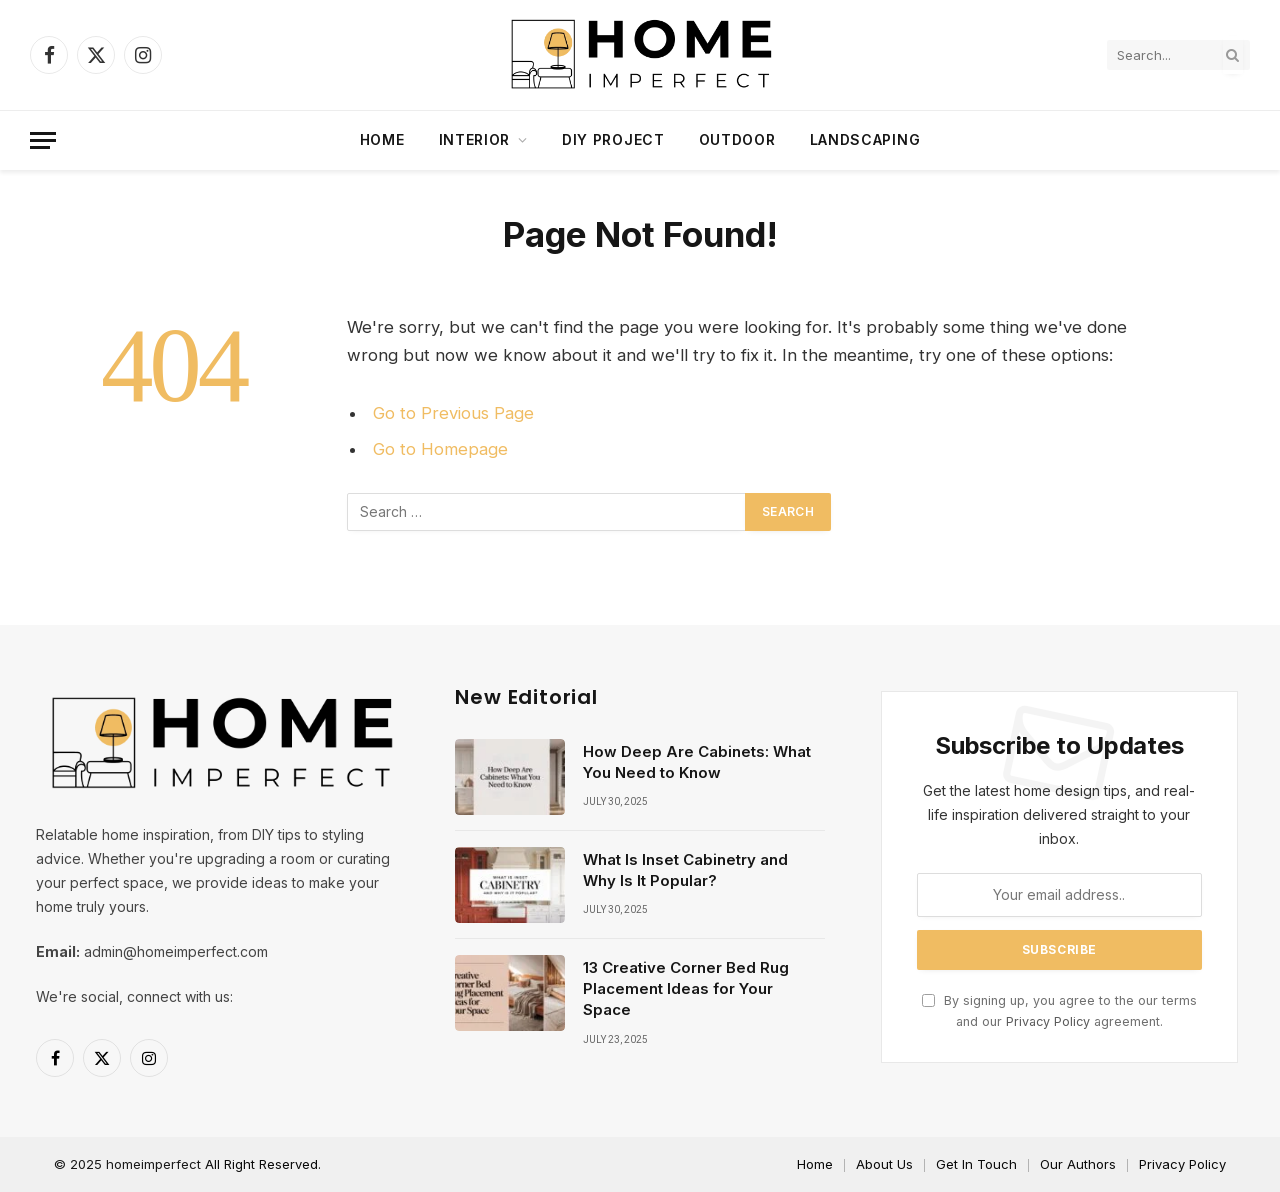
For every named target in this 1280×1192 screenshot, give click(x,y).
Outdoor (737, 139)
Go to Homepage (440, 449)
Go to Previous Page (453, 413)
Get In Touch (976, 1164)
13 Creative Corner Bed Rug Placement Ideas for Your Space (686, 989)
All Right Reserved (261, 1164)
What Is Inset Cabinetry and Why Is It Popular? (685, 870)
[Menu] (43, 140)
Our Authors (1078, 1164)
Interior (475, 139)
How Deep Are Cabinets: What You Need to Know (697, 762)
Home (382, 139)
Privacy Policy (1048, 1021)
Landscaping (865, 139)
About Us (884, 1164)
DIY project (613, 139)
